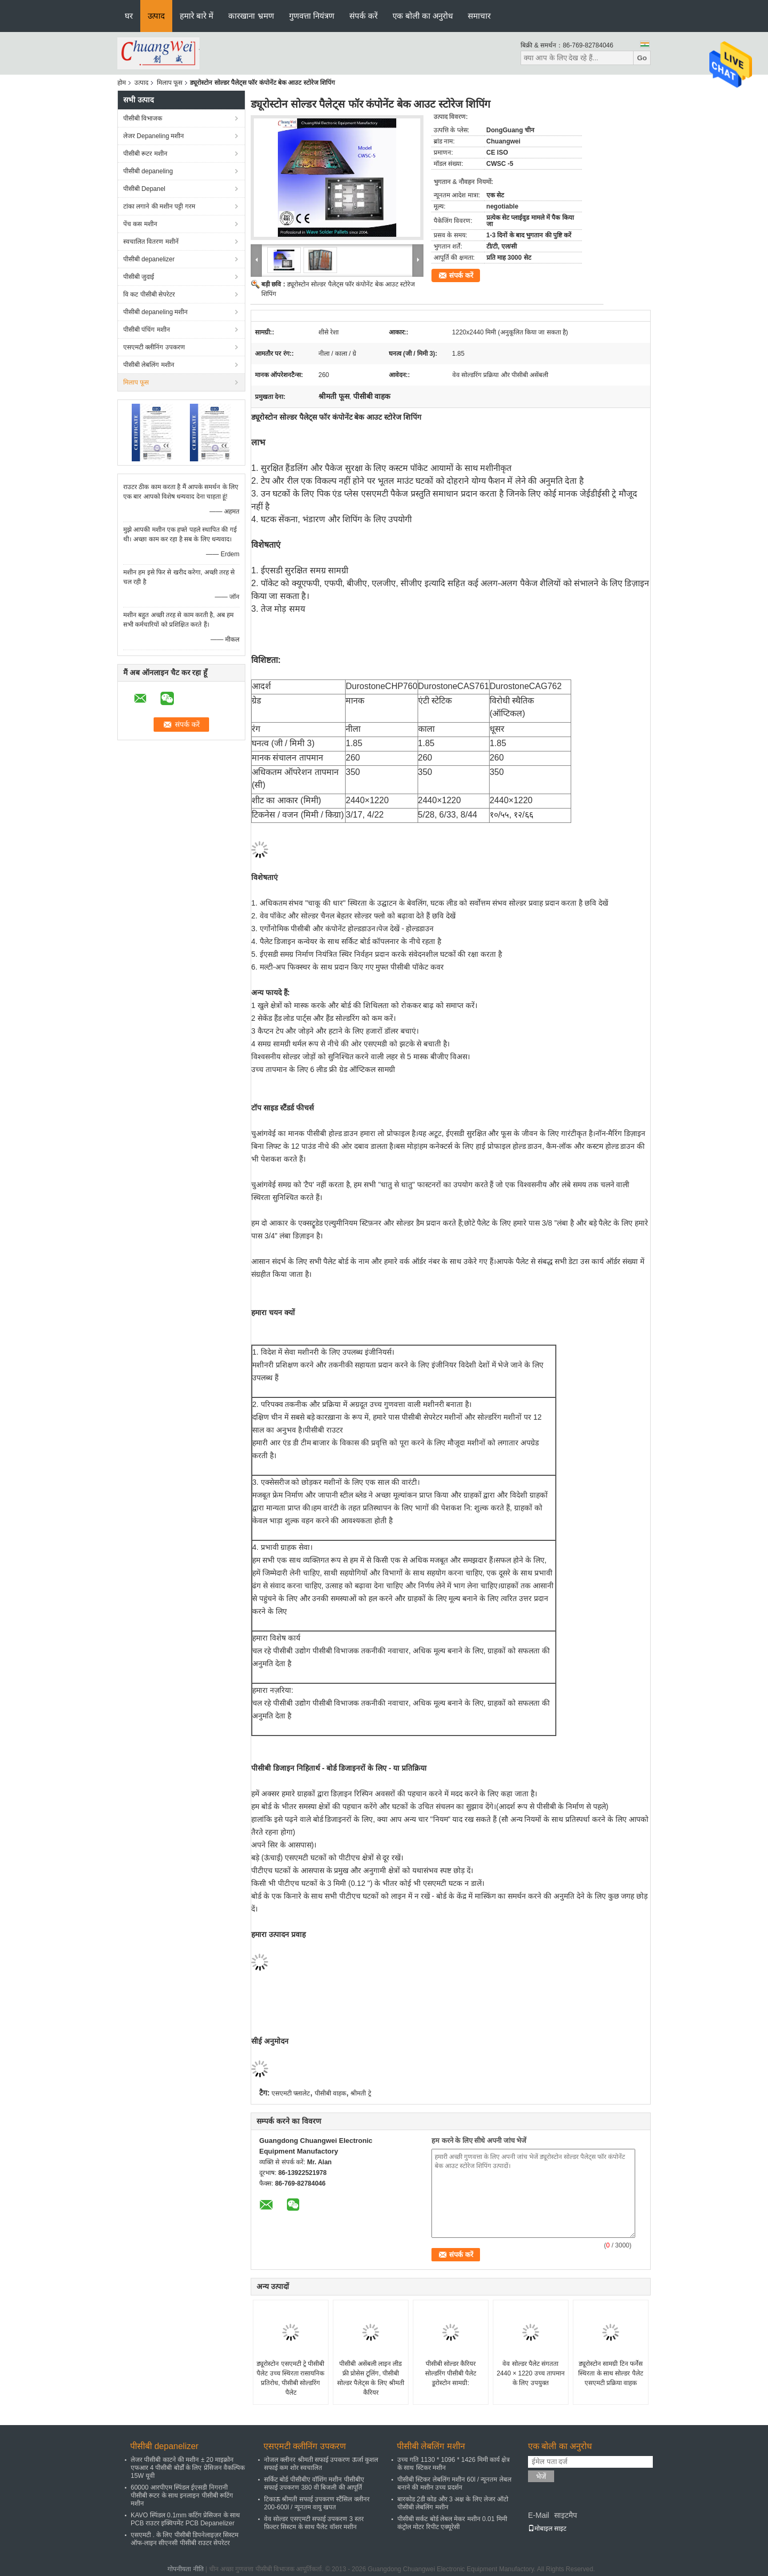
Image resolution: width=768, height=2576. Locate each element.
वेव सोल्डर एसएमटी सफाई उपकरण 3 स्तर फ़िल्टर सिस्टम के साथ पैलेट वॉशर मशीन (314, 2523)
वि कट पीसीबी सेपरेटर (149, 294)
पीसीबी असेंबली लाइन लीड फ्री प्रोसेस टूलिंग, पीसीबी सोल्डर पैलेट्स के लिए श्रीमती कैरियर (370, 2378)
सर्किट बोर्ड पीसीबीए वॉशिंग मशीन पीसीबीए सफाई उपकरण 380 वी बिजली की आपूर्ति (314, 2483)
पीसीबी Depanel (144, 189)
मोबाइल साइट (547, 2528)
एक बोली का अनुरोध (423, 15)
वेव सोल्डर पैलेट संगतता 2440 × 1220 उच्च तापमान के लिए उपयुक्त (531, 2373)
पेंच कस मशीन (140, 224)
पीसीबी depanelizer (148, 259)
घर (129, 15)
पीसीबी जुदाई (138, 277)
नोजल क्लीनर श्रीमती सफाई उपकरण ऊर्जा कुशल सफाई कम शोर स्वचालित (321, 2463)
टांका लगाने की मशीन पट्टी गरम (159, 206)
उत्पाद (156, 15)
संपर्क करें (363, 15)
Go (642, 58)
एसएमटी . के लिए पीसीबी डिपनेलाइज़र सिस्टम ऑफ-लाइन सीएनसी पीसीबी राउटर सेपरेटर (184, 2539)
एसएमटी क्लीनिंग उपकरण (154, 347)
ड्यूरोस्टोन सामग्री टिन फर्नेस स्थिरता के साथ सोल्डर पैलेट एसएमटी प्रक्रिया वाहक (610, 2373)
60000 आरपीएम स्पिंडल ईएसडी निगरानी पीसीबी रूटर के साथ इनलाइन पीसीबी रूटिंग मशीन (182, 2495)
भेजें (541, 2477)
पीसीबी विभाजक (142, 118)
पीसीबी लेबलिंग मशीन (148, 365)
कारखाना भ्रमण (251, 15)
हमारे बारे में (196, 15)
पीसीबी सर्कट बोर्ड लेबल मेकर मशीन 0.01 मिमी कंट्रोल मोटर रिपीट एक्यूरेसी (452, 2523)
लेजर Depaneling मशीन (153, 136)
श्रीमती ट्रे (360, 2093)
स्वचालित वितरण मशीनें (151, 241)
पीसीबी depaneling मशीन (155, 312)
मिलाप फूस (169, 82)
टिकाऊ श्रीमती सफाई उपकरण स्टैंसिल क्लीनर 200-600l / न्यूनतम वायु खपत (317, 2503)
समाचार (479, 15)
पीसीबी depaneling (148, 171)
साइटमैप (565, 2515)
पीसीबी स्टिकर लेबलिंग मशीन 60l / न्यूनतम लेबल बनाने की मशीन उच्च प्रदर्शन (454, 2483)
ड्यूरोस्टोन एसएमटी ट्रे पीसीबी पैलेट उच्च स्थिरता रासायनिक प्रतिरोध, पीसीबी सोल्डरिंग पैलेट (290, 2378)
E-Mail (538, 2515)
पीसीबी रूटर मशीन (145, 153)
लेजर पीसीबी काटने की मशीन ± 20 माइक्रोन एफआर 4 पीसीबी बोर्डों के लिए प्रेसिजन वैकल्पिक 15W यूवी (188, 2467)
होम (121, 82)
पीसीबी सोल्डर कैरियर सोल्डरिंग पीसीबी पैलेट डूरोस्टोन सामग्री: (451, 2373)
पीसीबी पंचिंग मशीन (146, 329)
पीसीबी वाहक (330, 2093)
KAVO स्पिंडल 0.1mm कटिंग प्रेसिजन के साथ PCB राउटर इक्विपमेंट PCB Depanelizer (185, 2519)
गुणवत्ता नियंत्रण (311, 15)
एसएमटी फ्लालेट (290, 2093)
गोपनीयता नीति (185, 2569)
